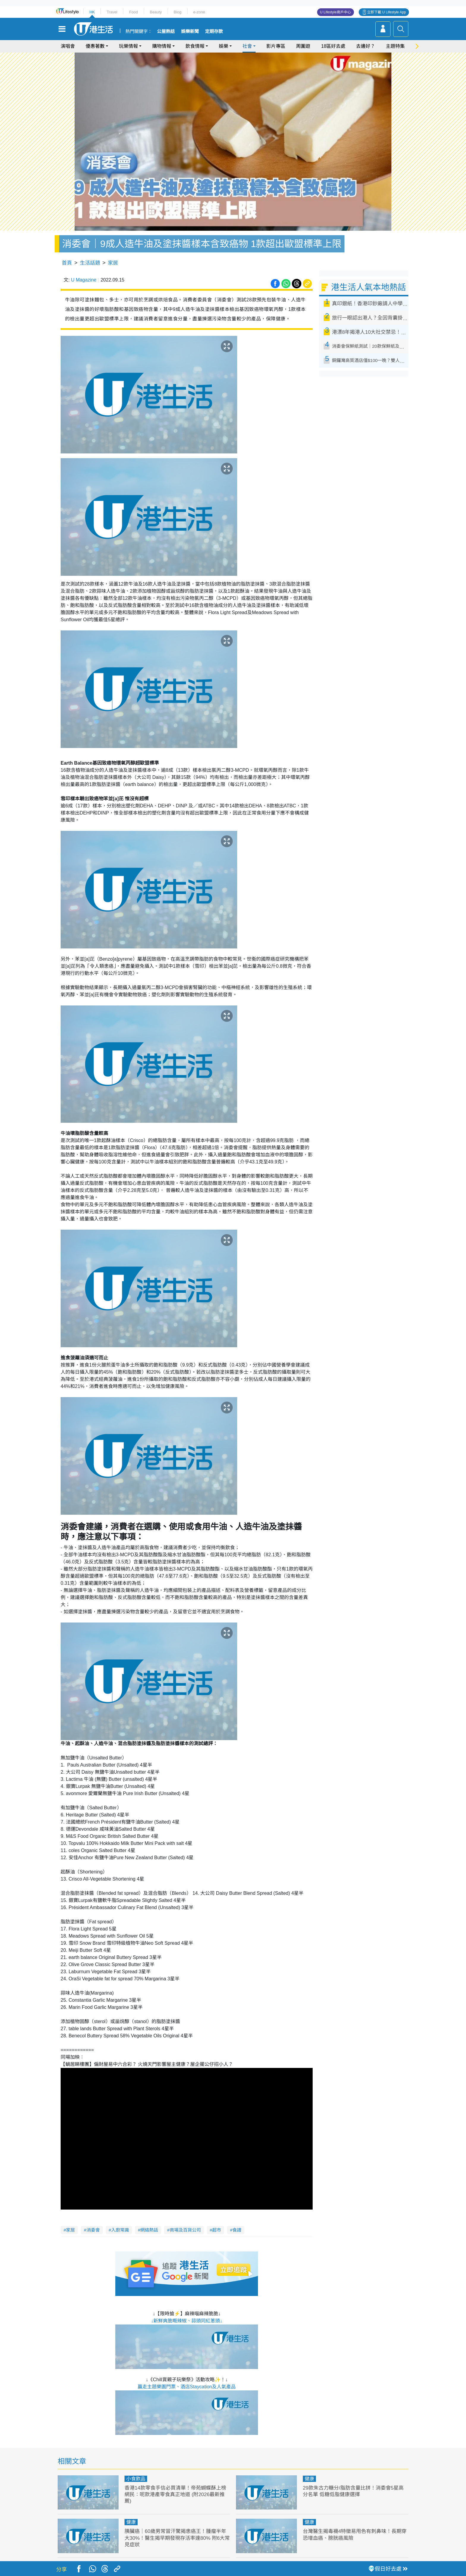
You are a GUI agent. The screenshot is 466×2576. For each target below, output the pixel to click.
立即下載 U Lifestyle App (386, 12)
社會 (247, 46)
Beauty (156, 12)
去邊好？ (365, 46)
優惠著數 (95, 46)
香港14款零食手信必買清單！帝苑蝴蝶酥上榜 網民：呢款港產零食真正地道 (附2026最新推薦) (175, 2494)
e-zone (199, 12)
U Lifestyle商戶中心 (335, 12)
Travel (112, 12)
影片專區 (275, 46)
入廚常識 (120, 2229)
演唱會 (68, 46)
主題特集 (395, 46)
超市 (216, 2229)
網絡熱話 (149, 2229)
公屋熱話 (166, 31)
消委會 (93, 2229)
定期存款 (214, 31)
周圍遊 (303, 46)
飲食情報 (194, 46)
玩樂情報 (128, 46)
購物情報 (161, 46)
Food (133, 12)
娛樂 (223, 46)
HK (92, 12)
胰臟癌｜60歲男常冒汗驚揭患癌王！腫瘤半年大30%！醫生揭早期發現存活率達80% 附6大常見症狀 (177, 2537)
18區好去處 (333, 46)
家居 (113, 263)
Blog (177, 12)
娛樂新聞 (190, 31)
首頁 (67, 263)
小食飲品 (135, 2478)
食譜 (236, 2229)
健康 (309, 2478)
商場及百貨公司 (185, 2229)
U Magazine (83, 279)
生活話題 (90, 263)
